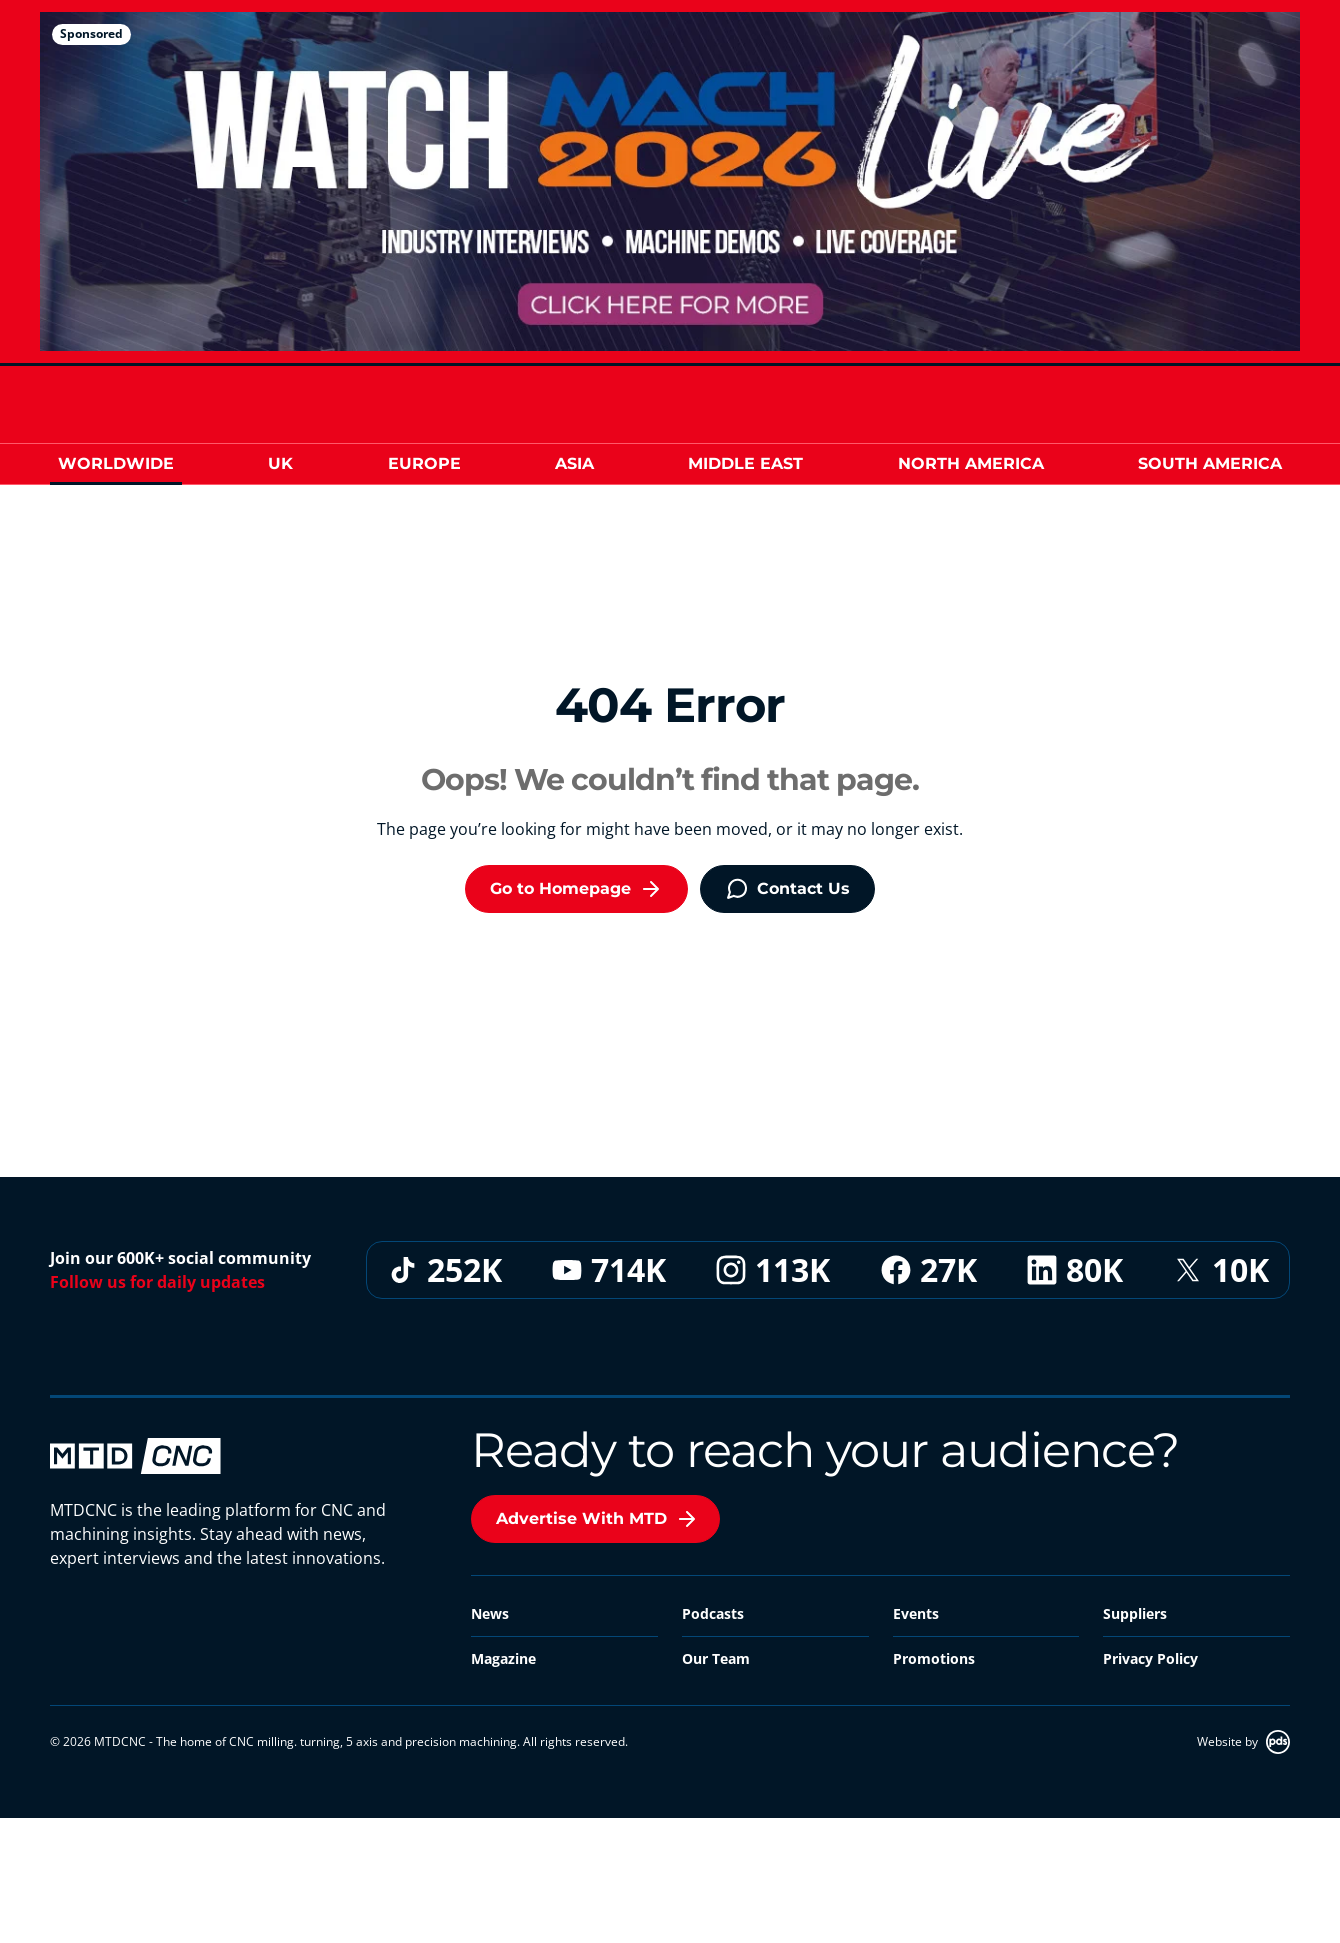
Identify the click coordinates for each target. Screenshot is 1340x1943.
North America (971, 463)
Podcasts (713, 1613)
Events (916, 1613)
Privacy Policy (1150, 1658)
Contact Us (787, 889)
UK (280, 463)
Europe (424, 463)
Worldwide (116, 463)
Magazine (503, 1658)
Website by (1243, 1742)
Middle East (745, 463)
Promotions (934, 1658)
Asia (574, 463)
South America (1210, 463)
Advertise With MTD (597, 1519)
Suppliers (1135, 1613)
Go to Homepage (576, 889)
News (490, 1613)
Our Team (716, 1658)
